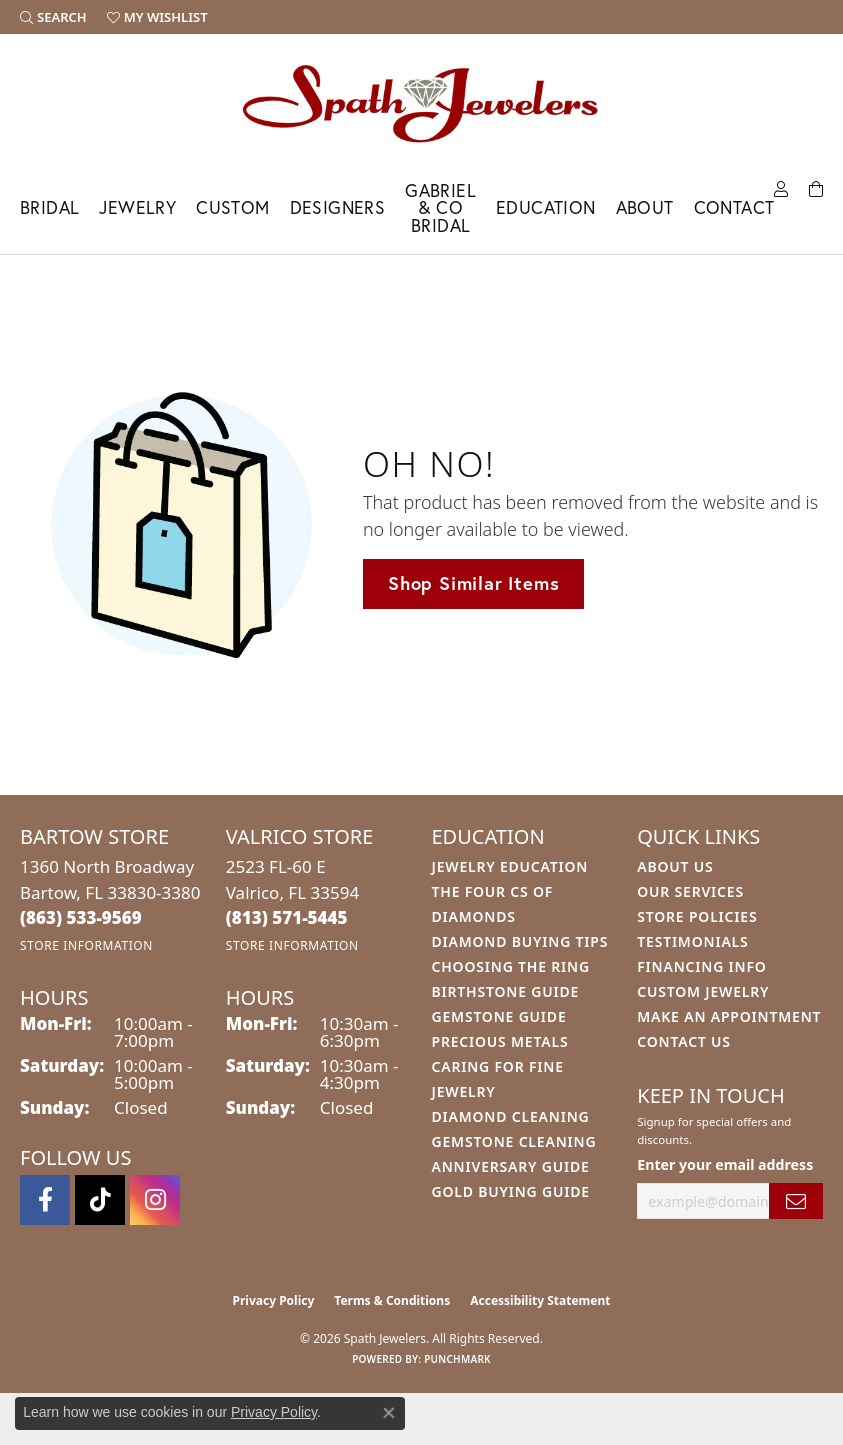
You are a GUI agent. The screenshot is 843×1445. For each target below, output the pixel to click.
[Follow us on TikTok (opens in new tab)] (100, 1200)
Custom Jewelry (703, 991)
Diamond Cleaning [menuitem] (511, 1116)
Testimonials (692, 941)
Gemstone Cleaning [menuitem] (514, 1141)
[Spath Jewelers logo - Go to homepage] (422, 103)
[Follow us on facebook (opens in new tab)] (45, 1200)
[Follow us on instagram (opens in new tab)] (155, 1200)
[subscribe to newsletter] (796, 1201)
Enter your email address (725, 1164)
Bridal (49, 207)
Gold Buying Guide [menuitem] (511, 1191)
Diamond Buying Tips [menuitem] (520, 941)
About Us (675, 866)
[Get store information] (86, 945)
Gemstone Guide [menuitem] (499, 1016)
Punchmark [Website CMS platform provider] (457, 1359)
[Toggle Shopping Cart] (816, 187)
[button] (53, 17)
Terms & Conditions (392, 1300)
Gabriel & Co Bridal (440, 208)
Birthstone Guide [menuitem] (506, 991)
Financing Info (701, 966)
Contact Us (684, 1041)
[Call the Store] (81, 917)
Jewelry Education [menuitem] (510, 866)
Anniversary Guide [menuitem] (511, 1166)
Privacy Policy (274, 1300)
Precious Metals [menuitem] (500, 1041)
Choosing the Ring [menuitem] (511, 966)
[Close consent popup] (389, 1413)
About (645, 207)
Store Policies (697, 916)
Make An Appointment (729, 1016)
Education (546, 207)
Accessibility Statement (540, 1300)
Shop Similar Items (473, 583)
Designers (338, 207)
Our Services (690, 891)
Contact (734, 207)
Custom (232, 207)
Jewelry (137, 207)
